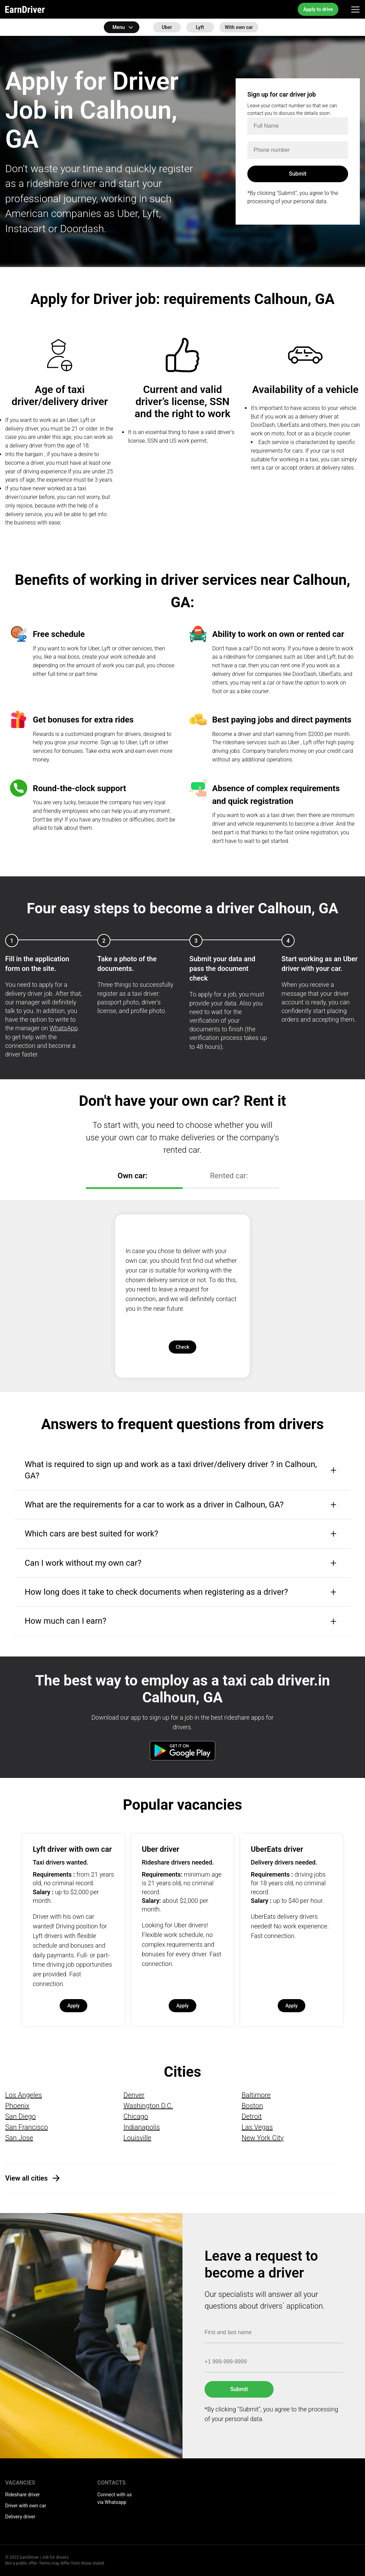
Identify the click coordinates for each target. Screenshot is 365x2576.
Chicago (136, 2116)
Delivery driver (20, 2516)
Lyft (200, 27)
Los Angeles (23, 2095)
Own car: (132, 1175)
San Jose (19, 2138)
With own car (239, 27)
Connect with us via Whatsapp (114, 2498)
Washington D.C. (148, 2106)
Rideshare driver (22, 2494)
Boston (252, 2106)
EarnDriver (25, 9)
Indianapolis (142, 2127)
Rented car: (229, 1175)
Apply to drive (318, 9)
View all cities (26, 2178)
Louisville (137, 2138)
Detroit (251, 2116)
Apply (73, 2005)
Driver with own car (25, 2505)
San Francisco (26, 2127)
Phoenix (17, 2106)
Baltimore (255, 2095)
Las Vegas (257, 2127)
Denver (134, 2095)
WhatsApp (64, 1028)
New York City (262, 2138)
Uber (167, 27)
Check (182, 1347)
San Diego (20, 2116)
